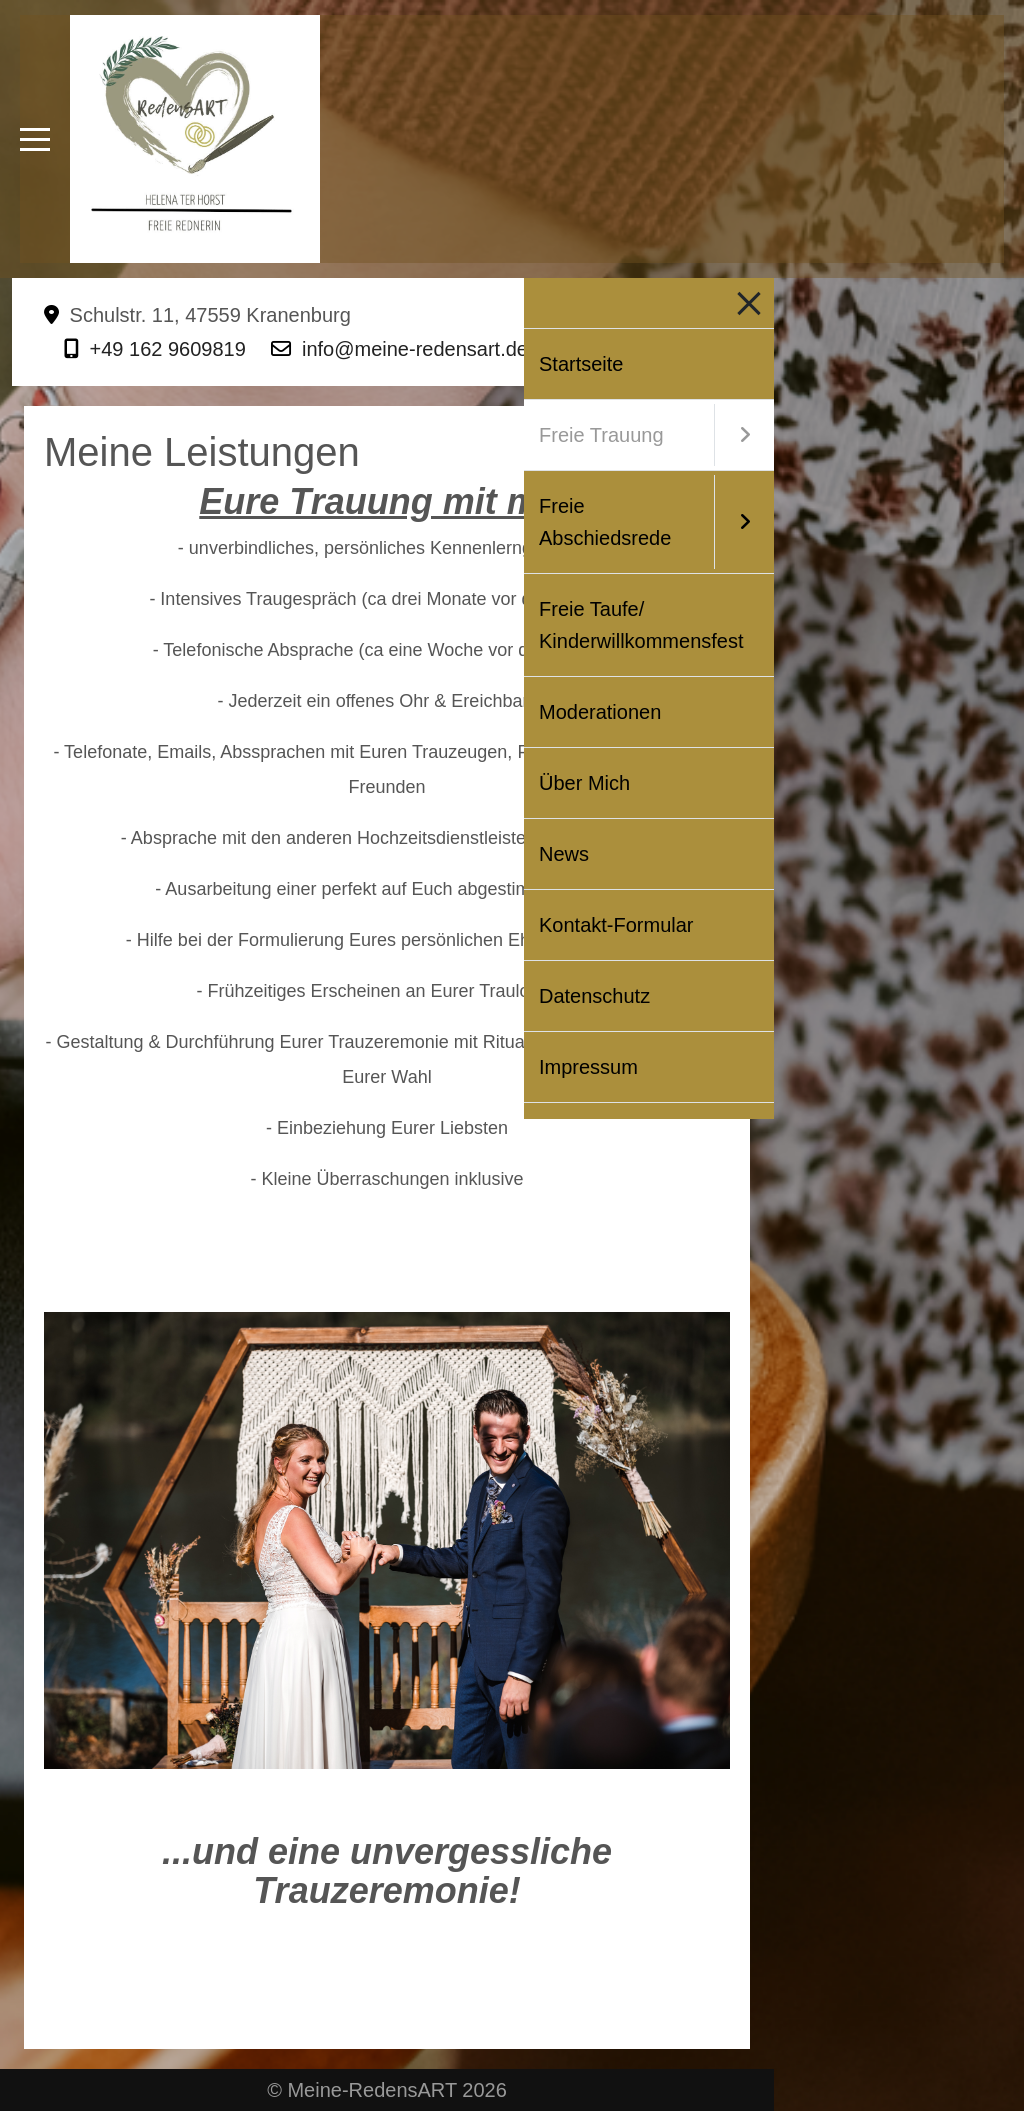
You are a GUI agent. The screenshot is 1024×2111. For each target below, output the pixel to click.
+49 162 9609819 (168, 349)
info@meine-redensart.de (415, 349)
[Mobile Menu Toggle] (35, 139)
